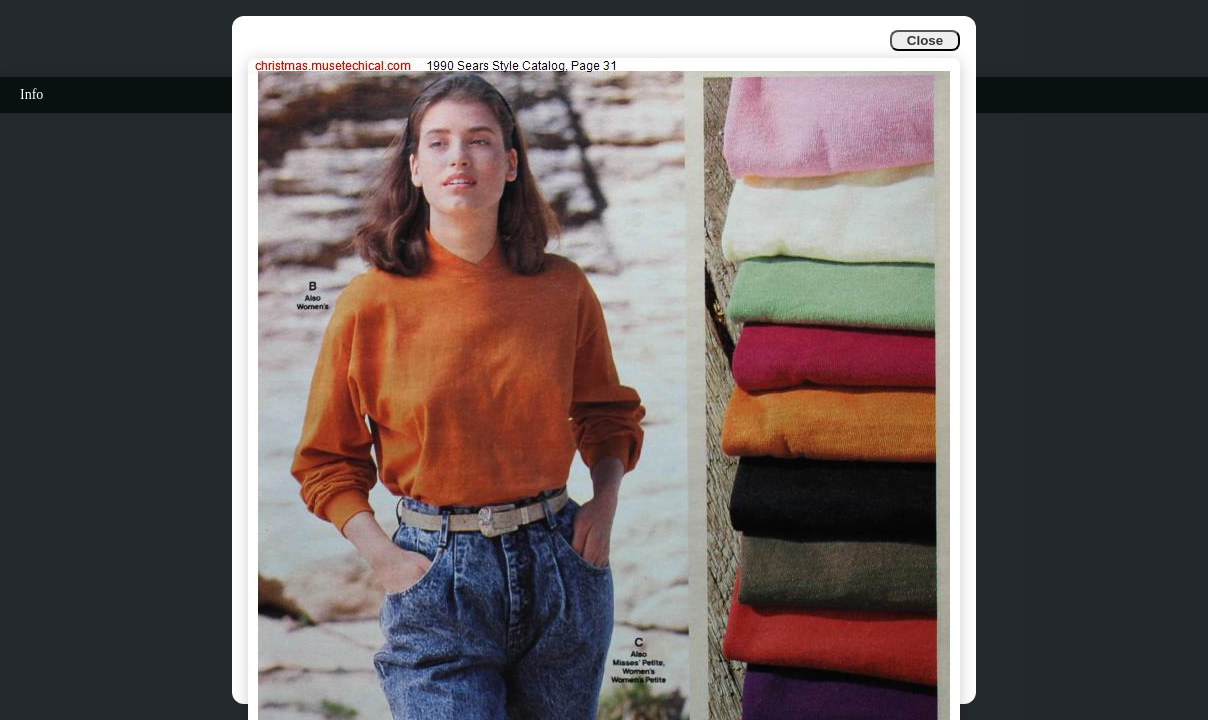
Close (925, 40)
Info (31, 94)
